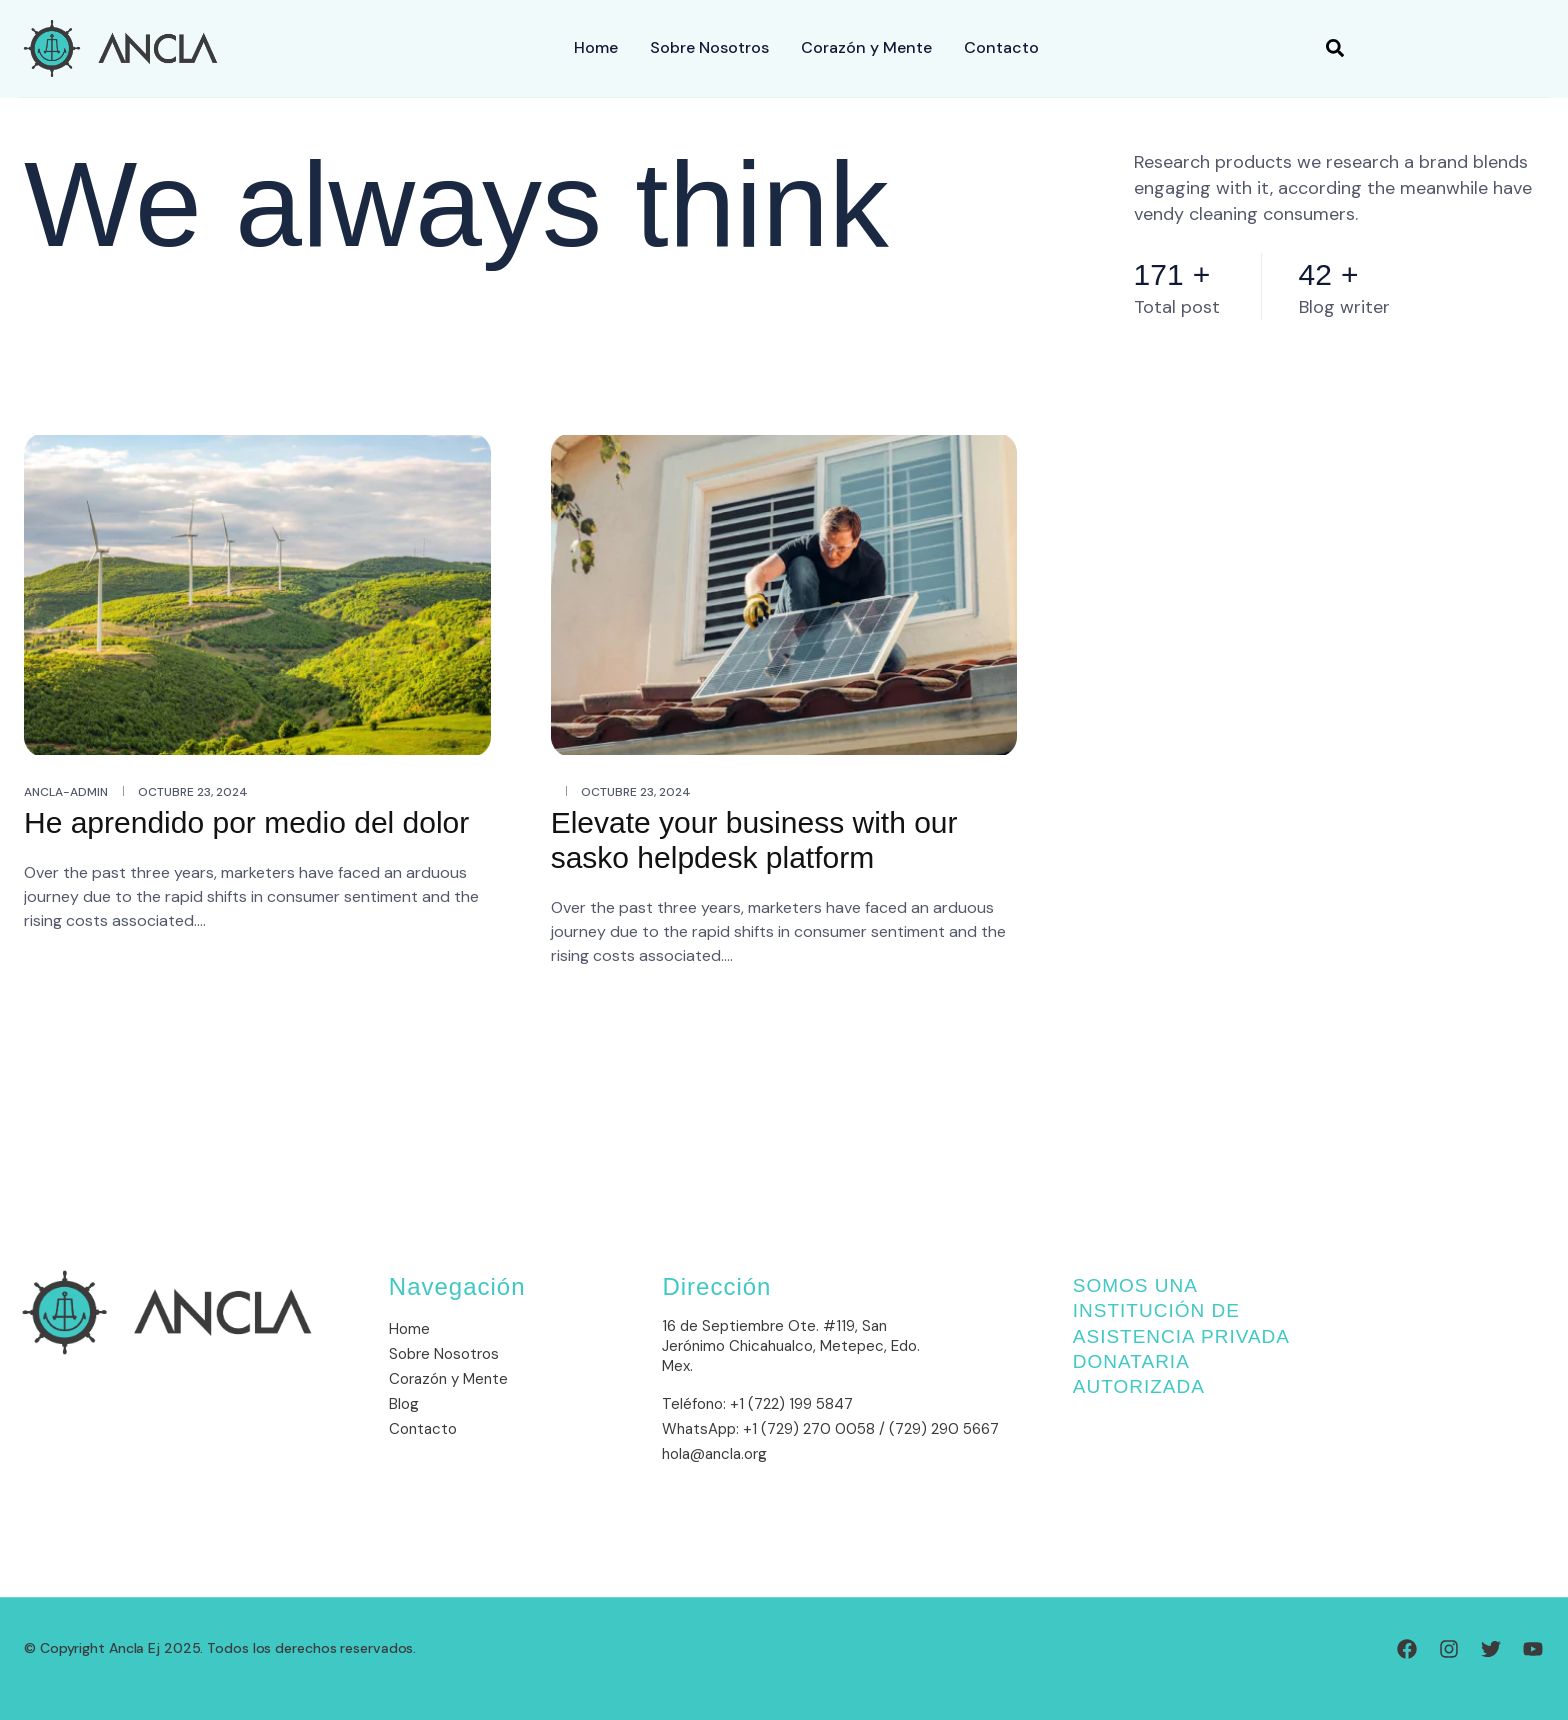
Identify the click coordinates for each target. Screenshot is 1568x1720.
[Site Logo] (120, 47)
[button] (1335, 48)
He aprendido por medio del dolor (246, 822)
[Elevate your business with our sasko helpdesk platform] (784, 593)
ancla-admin (66, 792)
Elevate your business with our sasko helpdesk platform (754, 840)
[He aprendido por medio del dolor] (257, 593)
